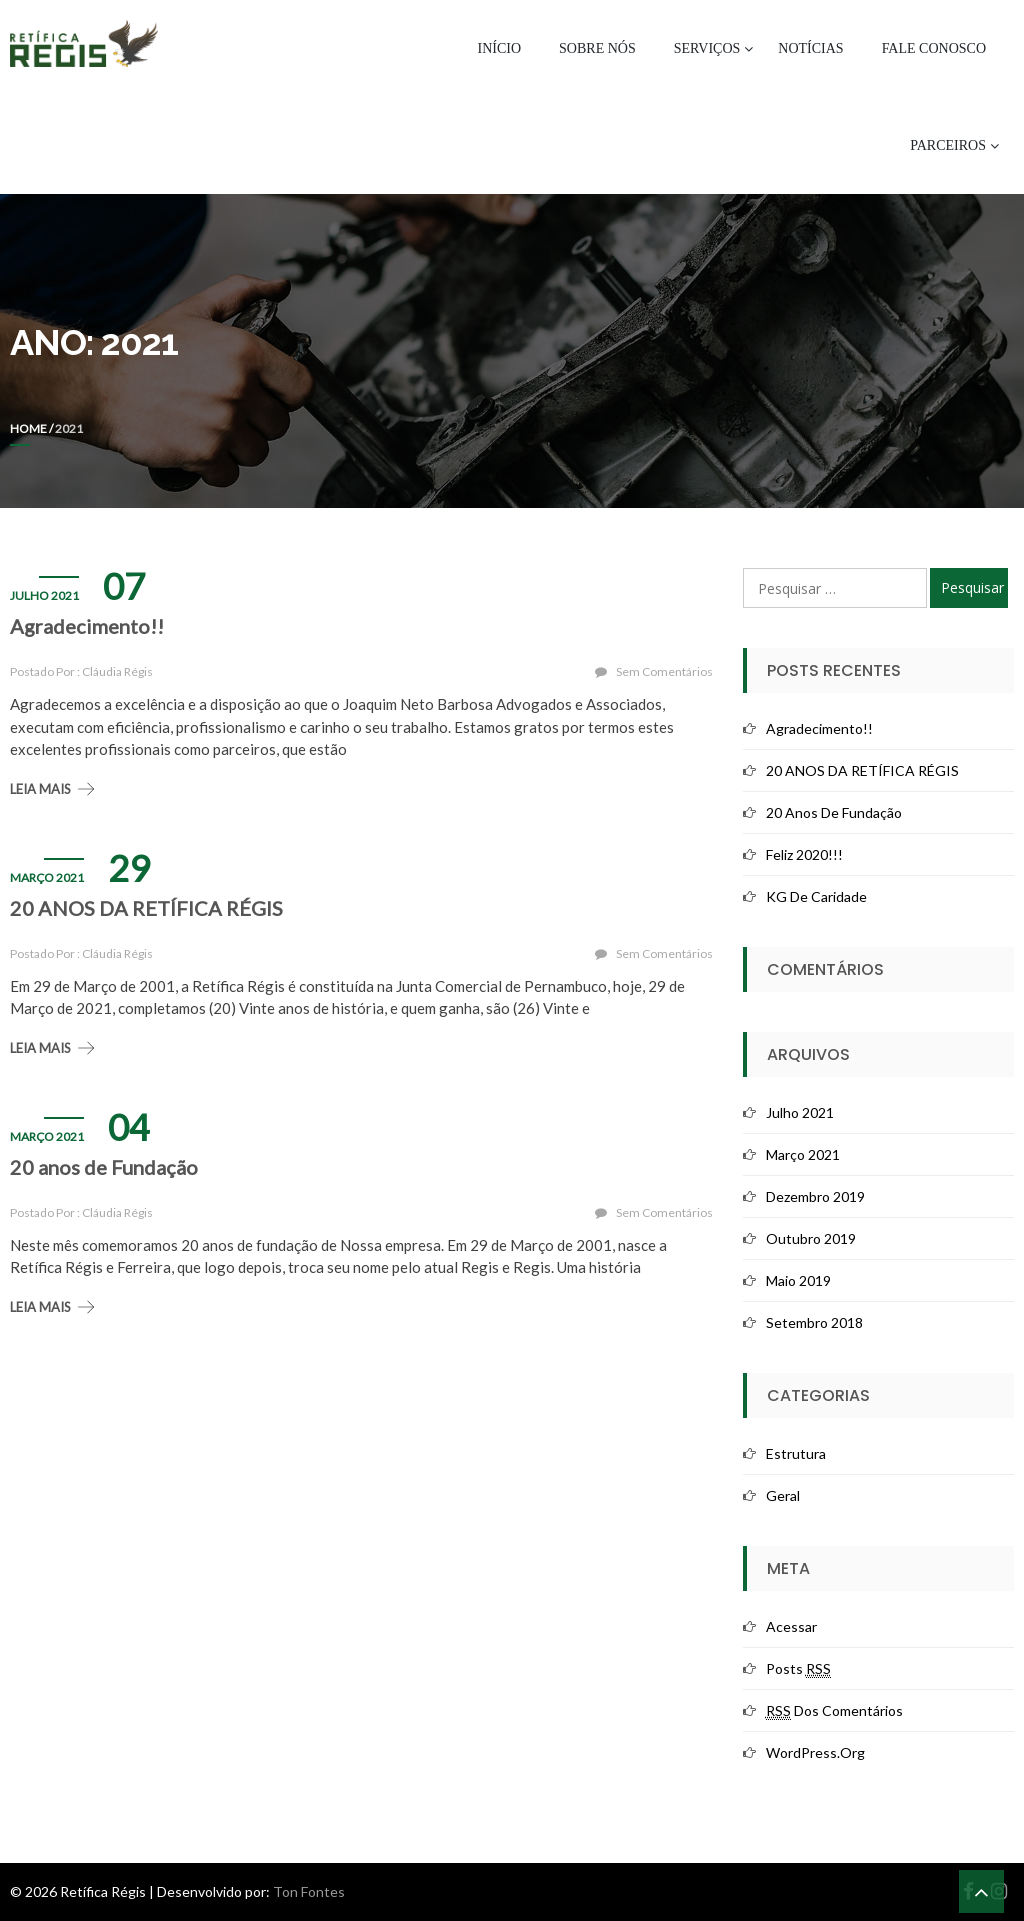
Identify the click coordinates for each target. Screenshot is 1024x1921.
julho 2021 (800, 1112)
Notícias (810, 48)
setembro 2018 (814, 1322)
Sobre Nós (597, 48)
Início (500, 48)
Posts (798, 1669)
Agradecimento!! (87, 626)
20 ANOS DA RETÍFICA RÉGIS (146, 908)
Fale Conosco (934, 48)
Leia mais (40, 789)
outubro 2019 (811, 1238)
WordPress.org (815, 1752)
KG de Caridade (816, 896)
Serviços (707, 48)
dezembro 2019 (815, 1196)
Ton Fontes (309, 1891)
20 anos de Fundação (104, 1167)
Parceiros (948, 145)
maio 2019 (798, 1280)
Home (28, 428)
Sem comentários (664, 671)
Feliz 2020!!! (804, 854)
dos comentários (834, 1711)
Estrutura (796, 1453)
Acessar (791, 1626)
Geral (783, 1495)
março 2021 (803, 1154)
